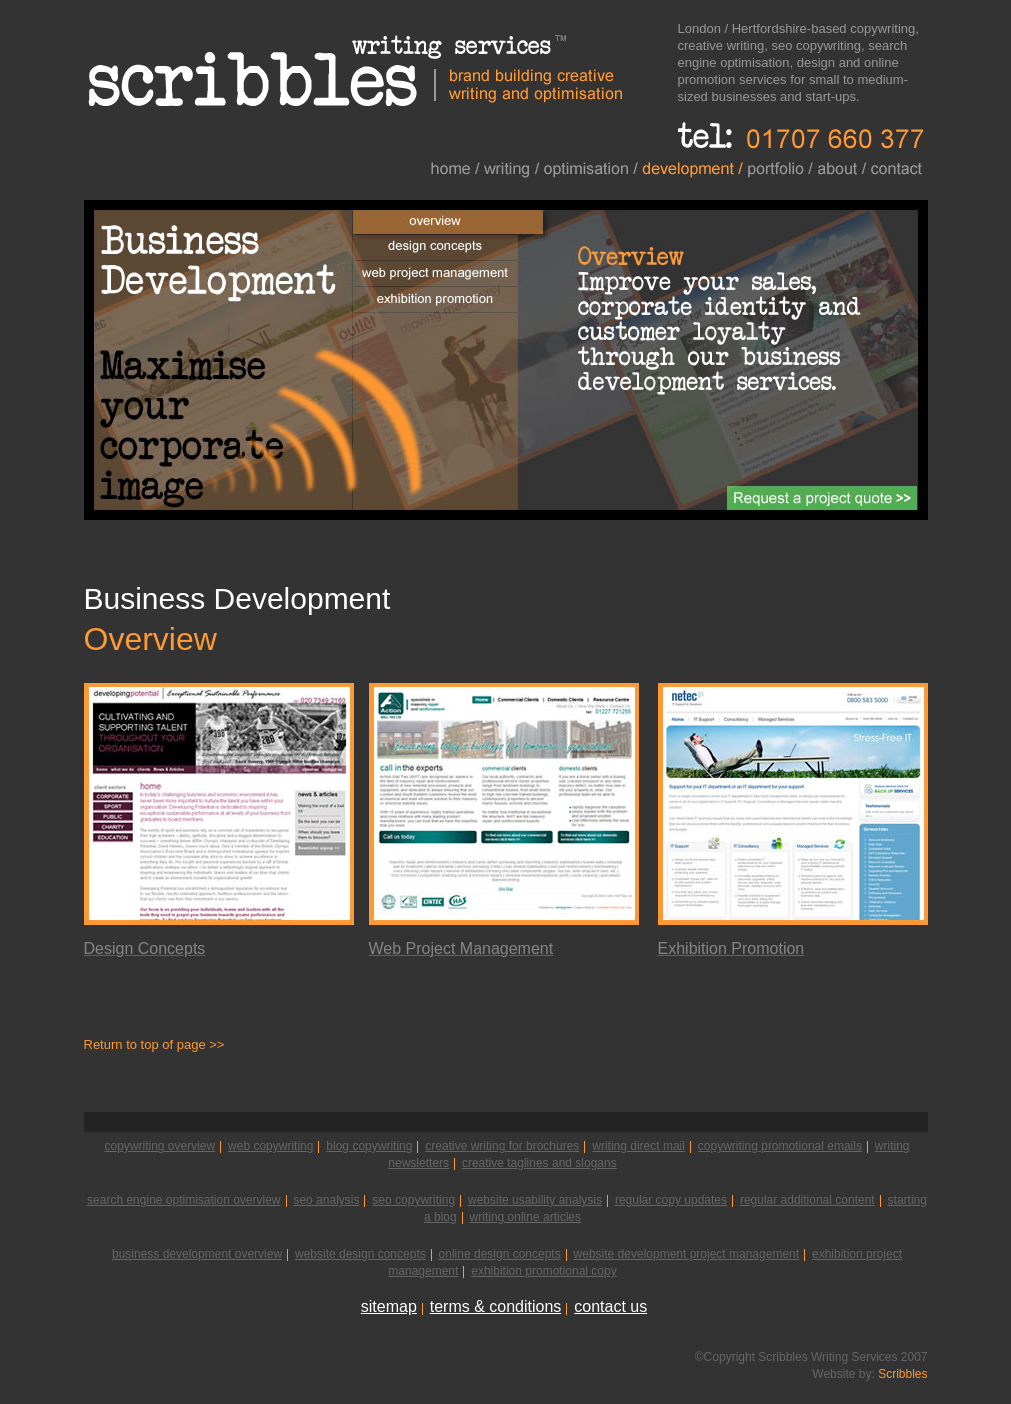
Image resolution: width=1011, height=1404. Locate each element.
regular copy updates (671, 1200)
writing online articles (525, 1217)
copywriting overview (159, 1146)
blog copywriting (369, 1146)
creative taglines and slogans (539, 1163)
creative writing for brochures (502, 1146)
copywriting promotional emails (780, 1146)
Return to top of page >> (154, 1044)
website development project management (686, 1254)
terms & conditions (496, 1306)
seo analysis (326, 1200)
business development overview (197, 1254)
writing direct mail (638, 1146)
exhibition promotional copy (543, 1271)
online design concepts (500, 1254)
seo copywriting (413, 1200)
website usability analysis (535, 1200)
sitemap (389, 1306)
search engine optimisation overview (183, 1200)
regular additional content (807, 1200)
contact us (610, 1306)
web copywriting (270, 1146)
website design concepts (360, 1254)
